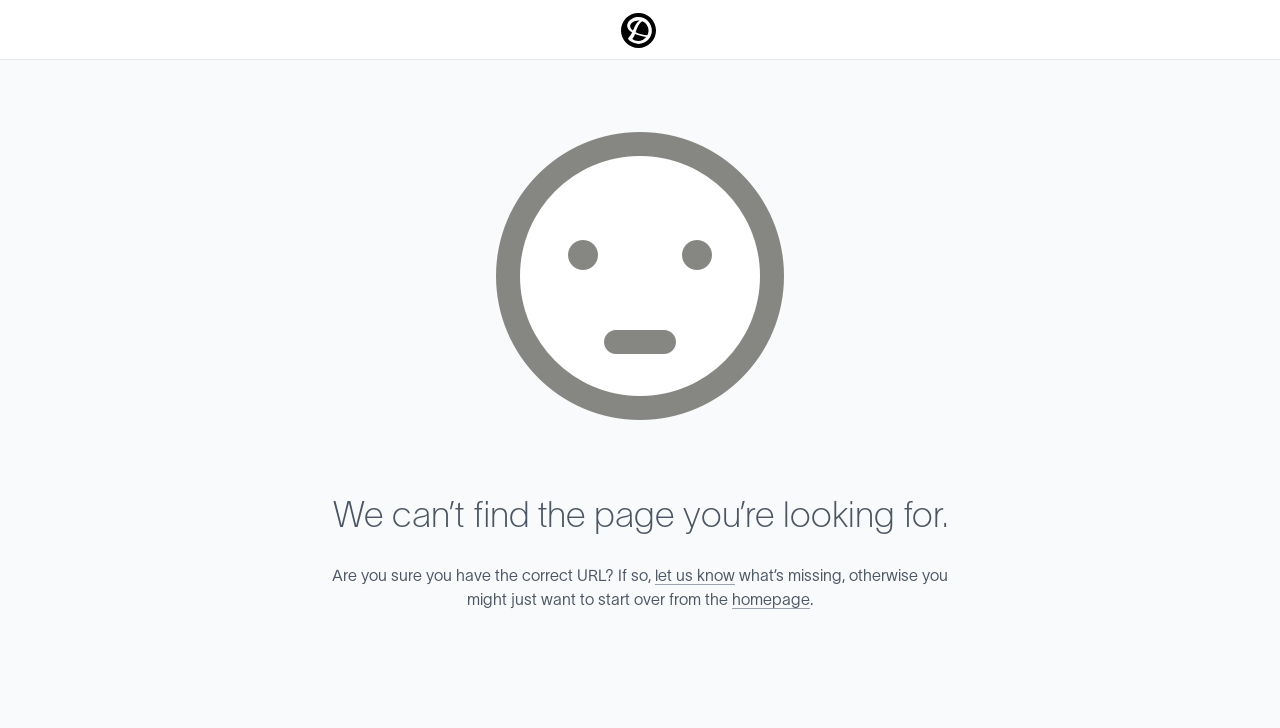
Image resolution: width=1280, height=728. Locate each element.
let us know (695, 576)
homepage (771, 600)
